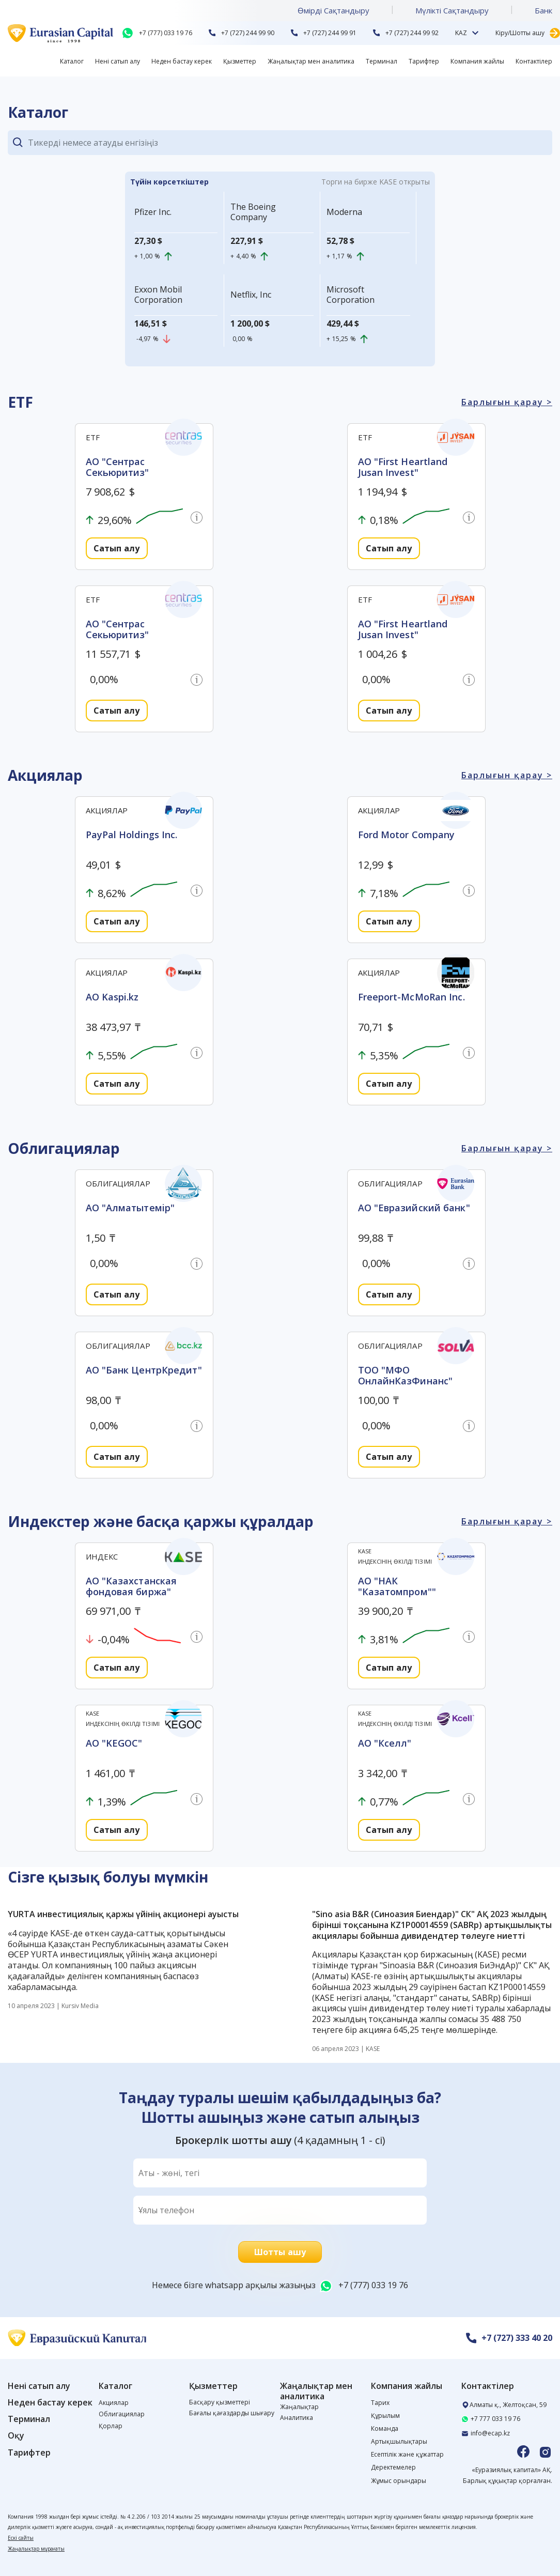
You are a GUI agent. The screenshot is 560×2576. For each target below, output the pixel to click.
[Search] (290, 142)
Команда (384, 2428)
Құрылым (385, 2415)
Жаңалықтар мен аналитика (311, 61)
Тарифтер (424, 61)
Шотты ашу (280, 2252)
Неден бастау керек (181, 61)
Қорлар (110, 2425)
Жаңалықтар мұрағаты (36, 2548)
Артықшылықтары (399, 2441)
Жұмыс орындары (398, 2480)
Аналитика (296, 2417)
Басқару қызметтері (219, 2402)
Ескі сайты (21, 2537)
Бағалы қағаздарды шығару (231, 2413)
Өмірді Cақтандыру (333, 10)
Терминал (381, 61)
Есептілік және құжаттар (407, 2454)
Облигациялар (122, 2414)
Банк (543, 10)
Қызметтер (239, 61)
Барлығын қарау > (506, 402)
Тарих (380, 2402)
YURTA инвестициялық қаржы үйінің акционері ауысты (123, 1914)
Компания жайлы (477, 61)
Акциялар (114, 2402)
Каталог (72, 61)
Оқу (16, 2435)
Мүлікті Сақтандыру (452, 10)
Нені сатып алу (117, 61)
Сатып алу (116, 548)
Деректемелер (393, 2467)
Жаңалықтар (299, 2406)
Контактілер (534, 61)
